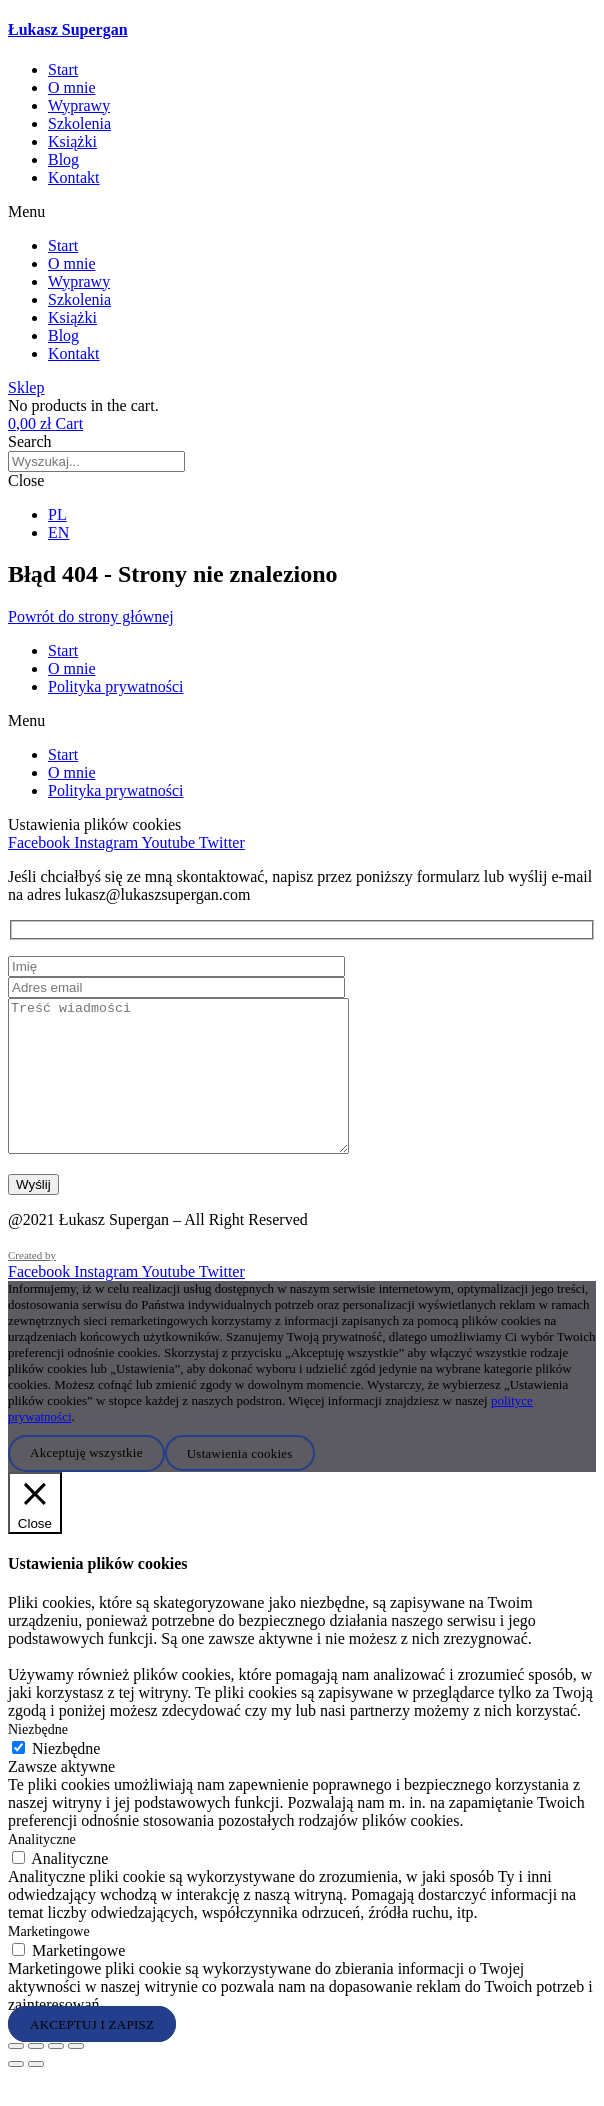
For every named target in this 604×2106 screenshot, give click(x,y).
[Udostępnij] (56, 2076)
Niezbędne (66, 1778)
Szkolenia (79, 123)
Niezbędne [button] (38, 1759)
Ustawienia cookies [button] (240, 1482)
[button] (302, 212)
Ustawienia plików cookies (94, 824)
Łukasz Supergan (68, 29)
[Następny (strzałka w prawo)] (36, 2094)
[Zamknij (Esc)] (76, 2076)
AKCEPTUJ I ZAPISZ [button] (92, 2053)
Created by (32, 1285)
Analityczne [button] (42, 1869)
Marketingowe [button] (49, 1961)
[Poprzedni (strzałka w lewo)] (16, 2094)
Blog (63, 159)
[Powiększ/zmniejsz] (16, 2076)
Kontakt (74, 177)
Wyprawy (79, 105)
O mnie (72, 87)
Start (63, 69)
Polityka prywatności (116, 686)
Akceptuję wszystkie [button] (86, 1482)
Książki (72, 141)
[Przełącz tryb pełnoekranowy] (36, 2076)
